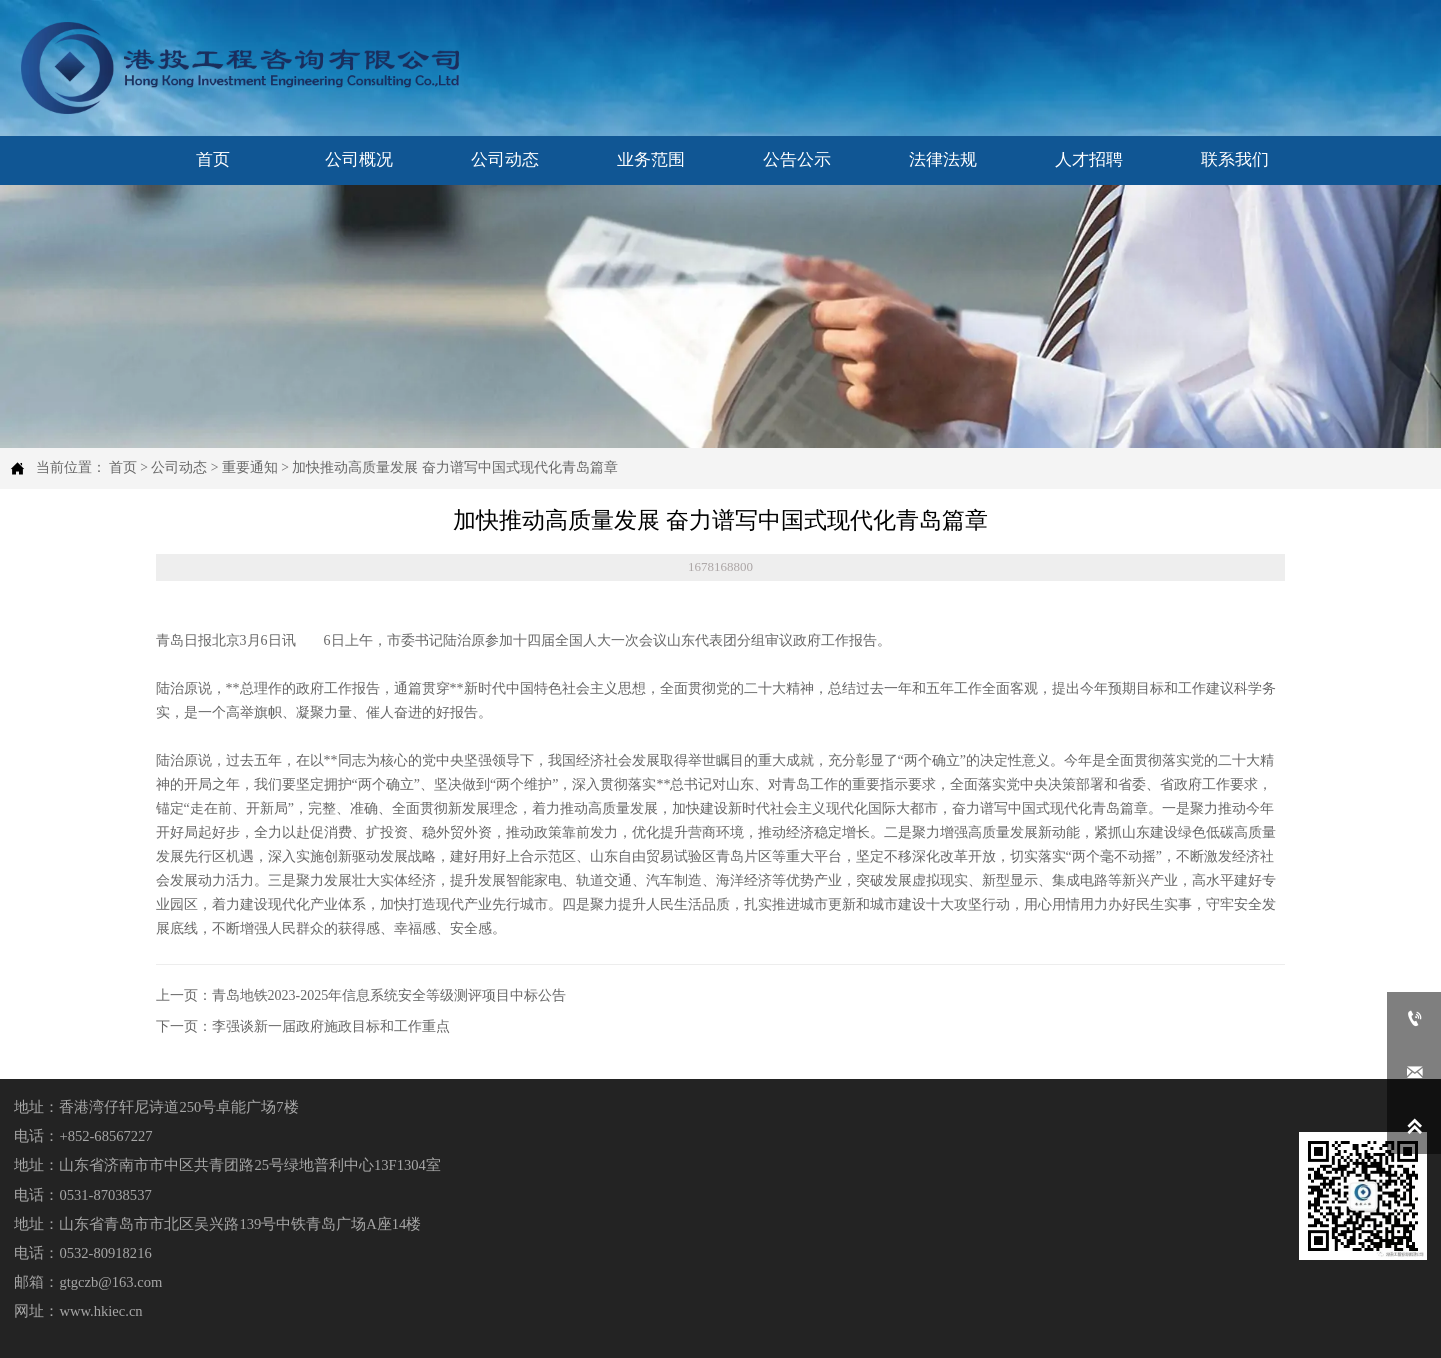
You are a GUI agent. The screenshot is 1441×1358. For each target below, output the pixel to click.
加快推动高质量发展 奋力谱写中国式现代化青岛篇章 (454, 467)
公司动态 (179, 467)
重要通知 (250, 467)
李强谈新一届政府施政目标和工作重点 (331, 1026)
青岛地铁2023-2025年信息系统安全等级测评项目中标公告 (389, 995)
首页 (123, 467)
